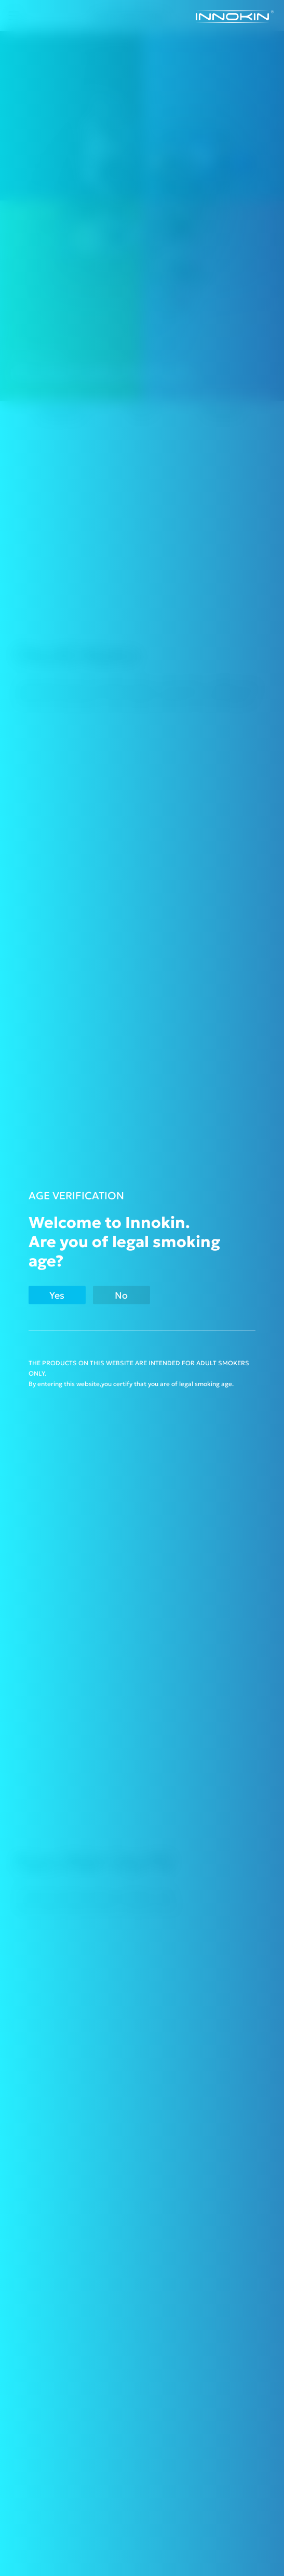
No (121, 1295)
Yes (56, 1295)
